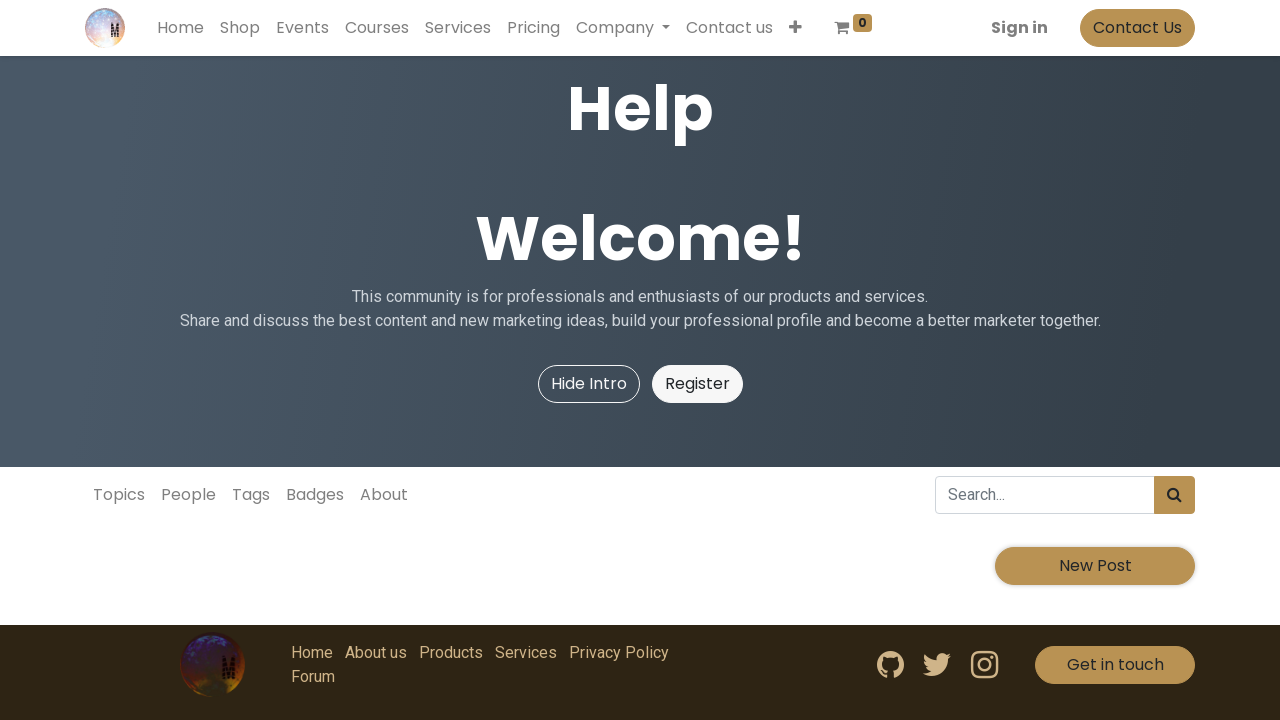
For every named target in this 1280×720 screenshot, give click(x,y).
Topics (119, 494)
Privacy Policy (619, 652)
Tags (251, 494)
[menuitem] (180, 28)
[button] (795, 28)
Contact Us (1137, 27)
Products (451, 652)
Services (526, 652)
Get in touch (1115, 664)
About (384, 494)
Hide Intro (589, 383)
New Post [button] (1095, 565)
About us (376, 652)
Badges (315, 494)
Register (697, 383)
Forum (313, 676)
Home (312, 652)
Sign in (1019, 27)
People (188, 494)
